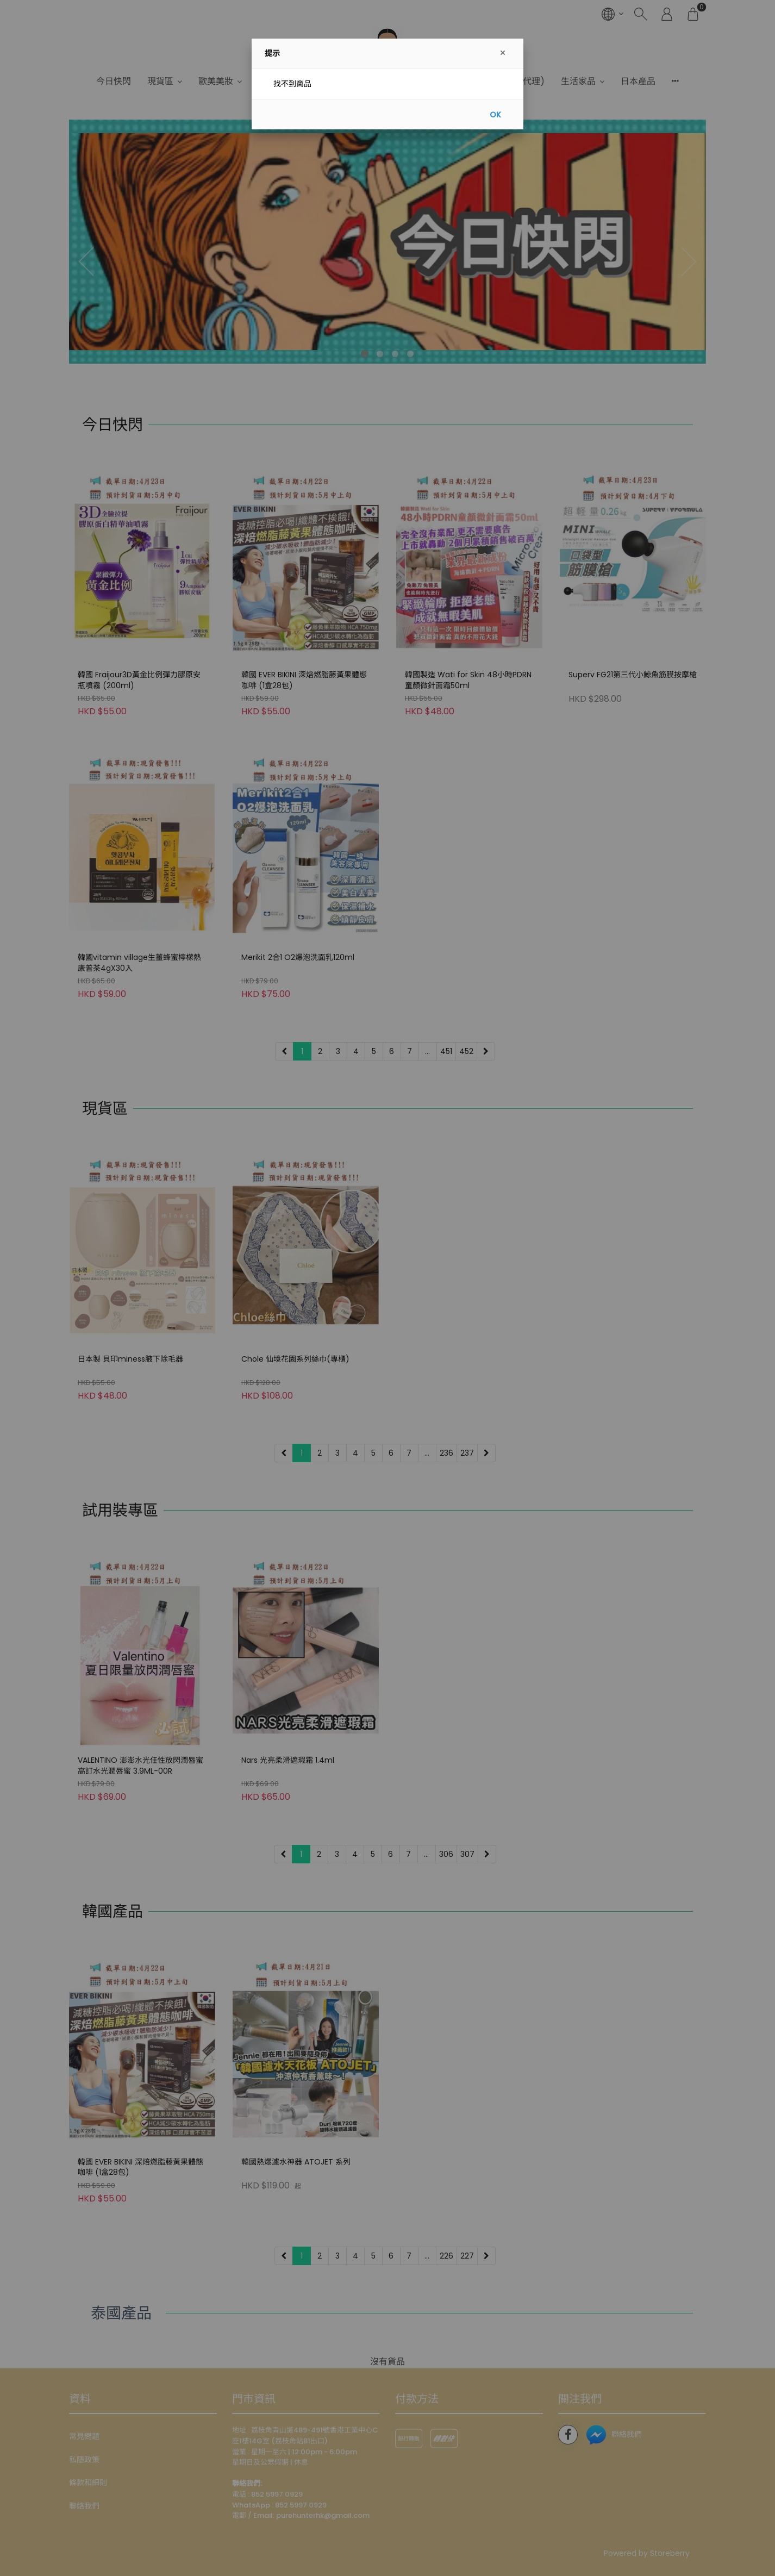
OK (495, 114)
